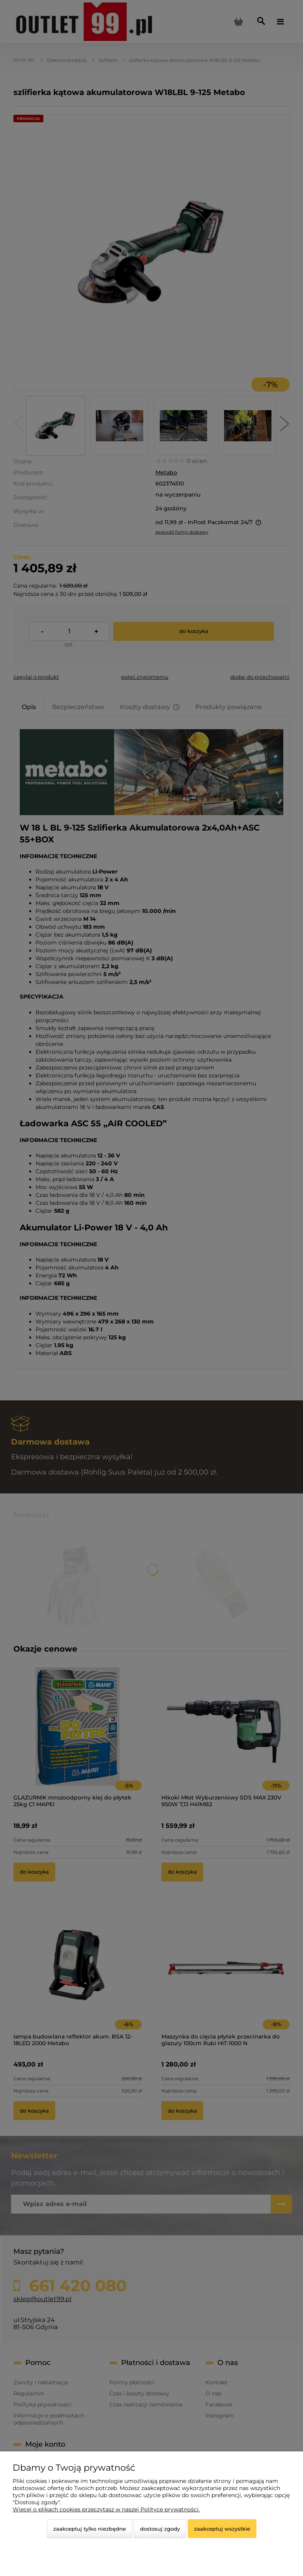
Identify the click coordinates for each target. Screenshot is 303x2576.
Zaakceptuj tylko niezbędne (89, 2529)
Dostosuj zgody (160, 2529)
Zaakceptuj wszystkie (222, 2529)
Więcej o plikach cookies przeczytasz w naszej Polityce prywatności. (106, 2509)
